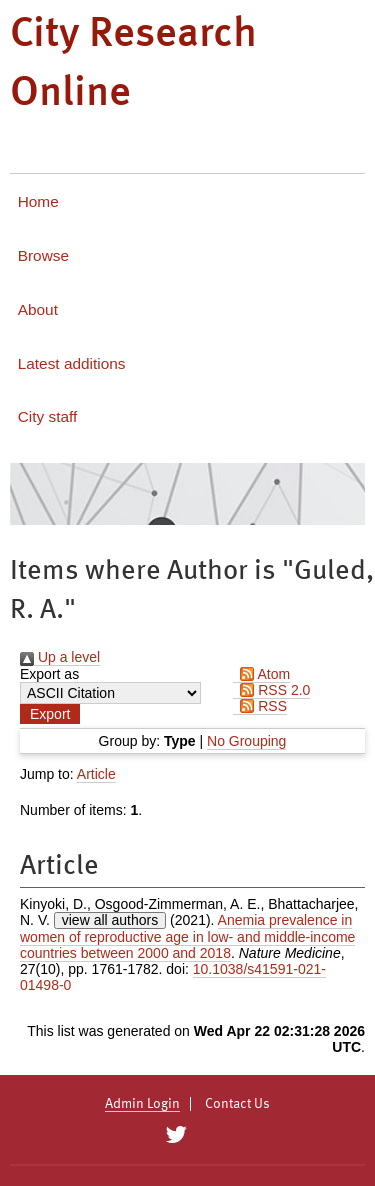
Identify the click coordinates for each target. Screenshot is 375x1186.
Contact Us (237, 1104)
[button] (50, 714)
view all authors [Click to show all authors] (110, 920)
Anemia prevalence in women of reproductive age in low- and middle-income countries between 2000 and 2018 (187, 936)
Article (96, 774)
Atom (261, 674)
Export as (49, 674)
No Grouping (246, 741)
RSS (260, 706)
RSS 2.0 (271, 690)
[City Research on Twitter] (176, 1135)
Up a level (60, 657)
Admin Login (142, 1104)
